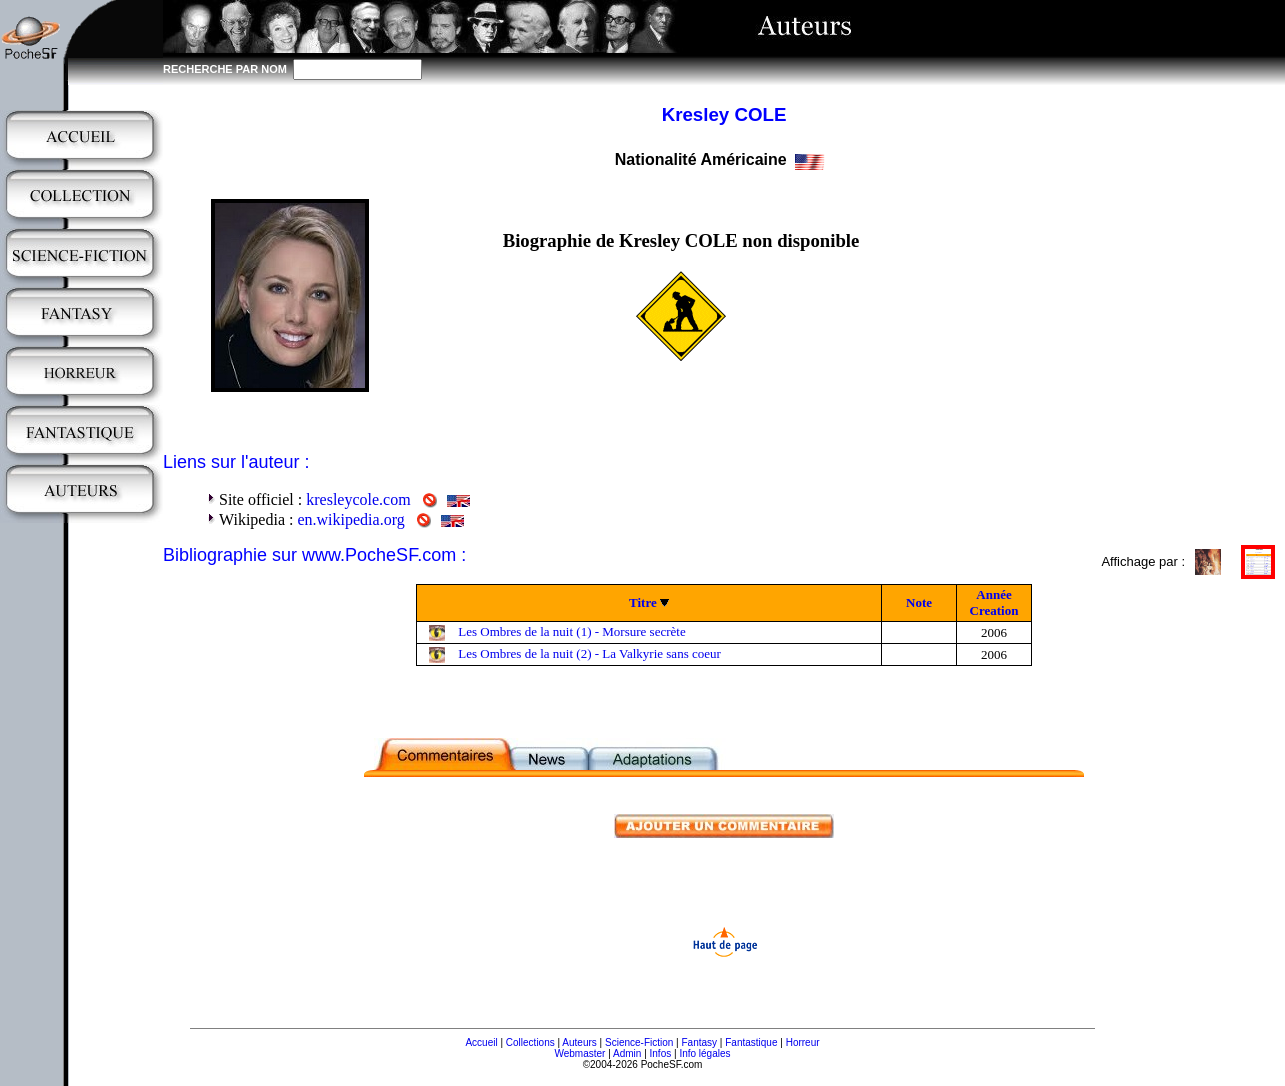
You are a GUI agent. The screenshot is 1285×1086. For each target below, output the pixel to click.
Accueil (481, 1042)
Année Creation (994, 602)
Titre (643, 602)
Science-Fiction (639, 1042)
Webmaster (579, 1053)
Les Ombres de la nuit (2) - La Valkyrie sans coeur (589, 653)
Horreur (803, 1042)
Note (919, 602)
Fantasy (700, 1042)
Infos (661, 1053)
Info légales (704, 1053)
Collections (530, 1042)
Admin (627, 1053)
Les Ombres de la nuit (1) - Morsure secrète (571, 631)
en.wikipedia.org (350, 519)
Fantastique (751, 1042)
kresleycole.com (358, 499)
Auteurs (579, 1042)
